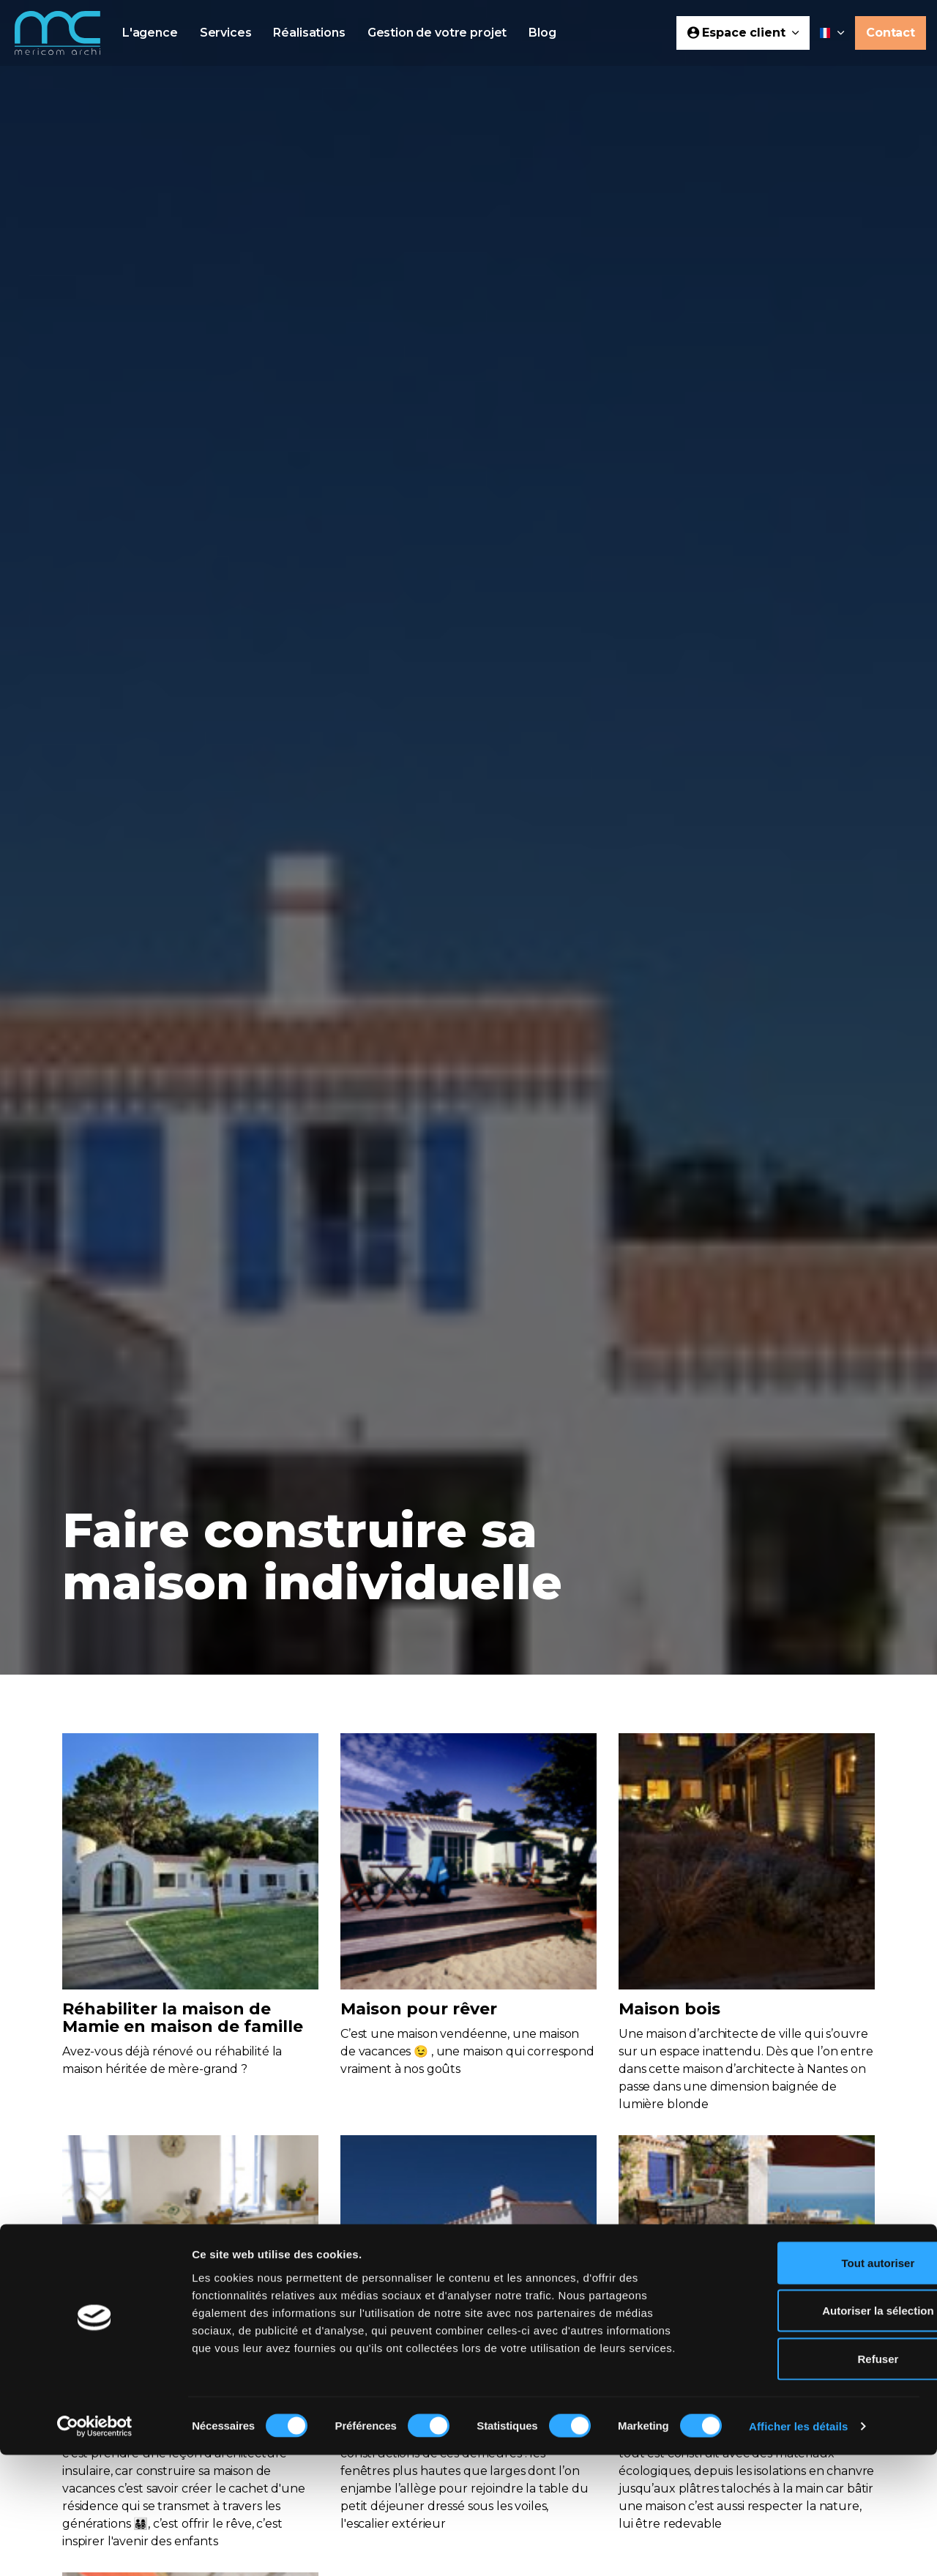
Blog (542, 33)
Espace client (743, 33)
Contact (890, 33)
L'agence (150, 33)
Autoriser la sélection (815, 2432)
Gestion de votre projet (437, 33)
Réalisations (309, 33)
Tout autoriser (814, 2384)
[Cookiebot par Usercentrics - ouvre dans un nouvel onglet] (95, 2547)
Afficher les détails (798, 2547)
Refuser (814, 2479)
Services (226, 33)
